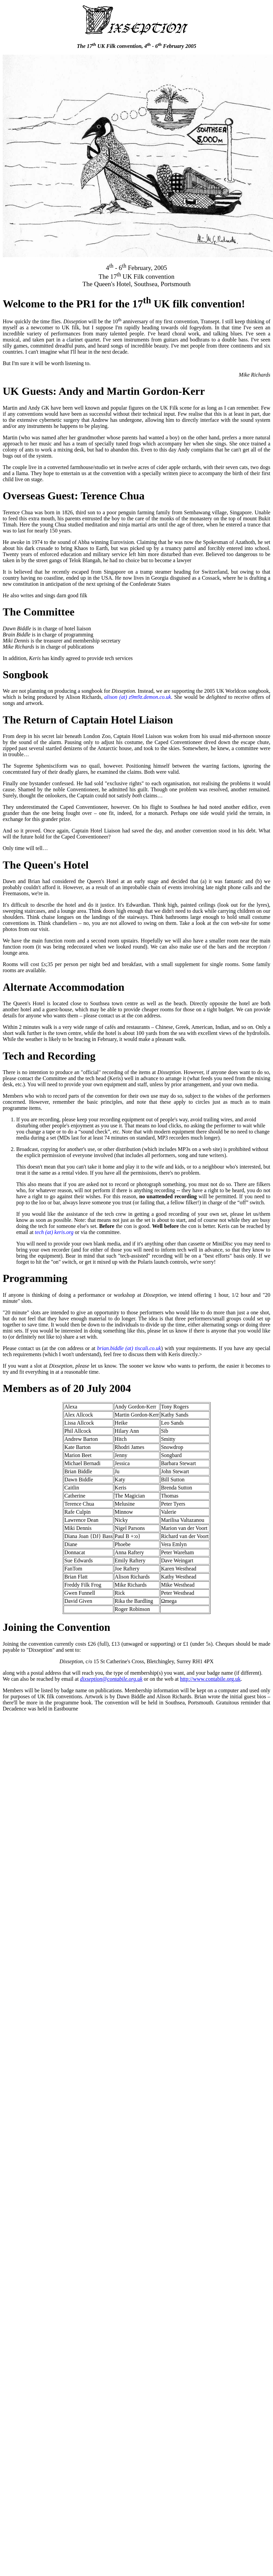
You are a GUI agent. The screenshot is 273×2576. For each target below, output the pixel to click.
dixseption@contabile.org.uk (111, 1679)
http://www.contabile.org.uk (210, 1679)
